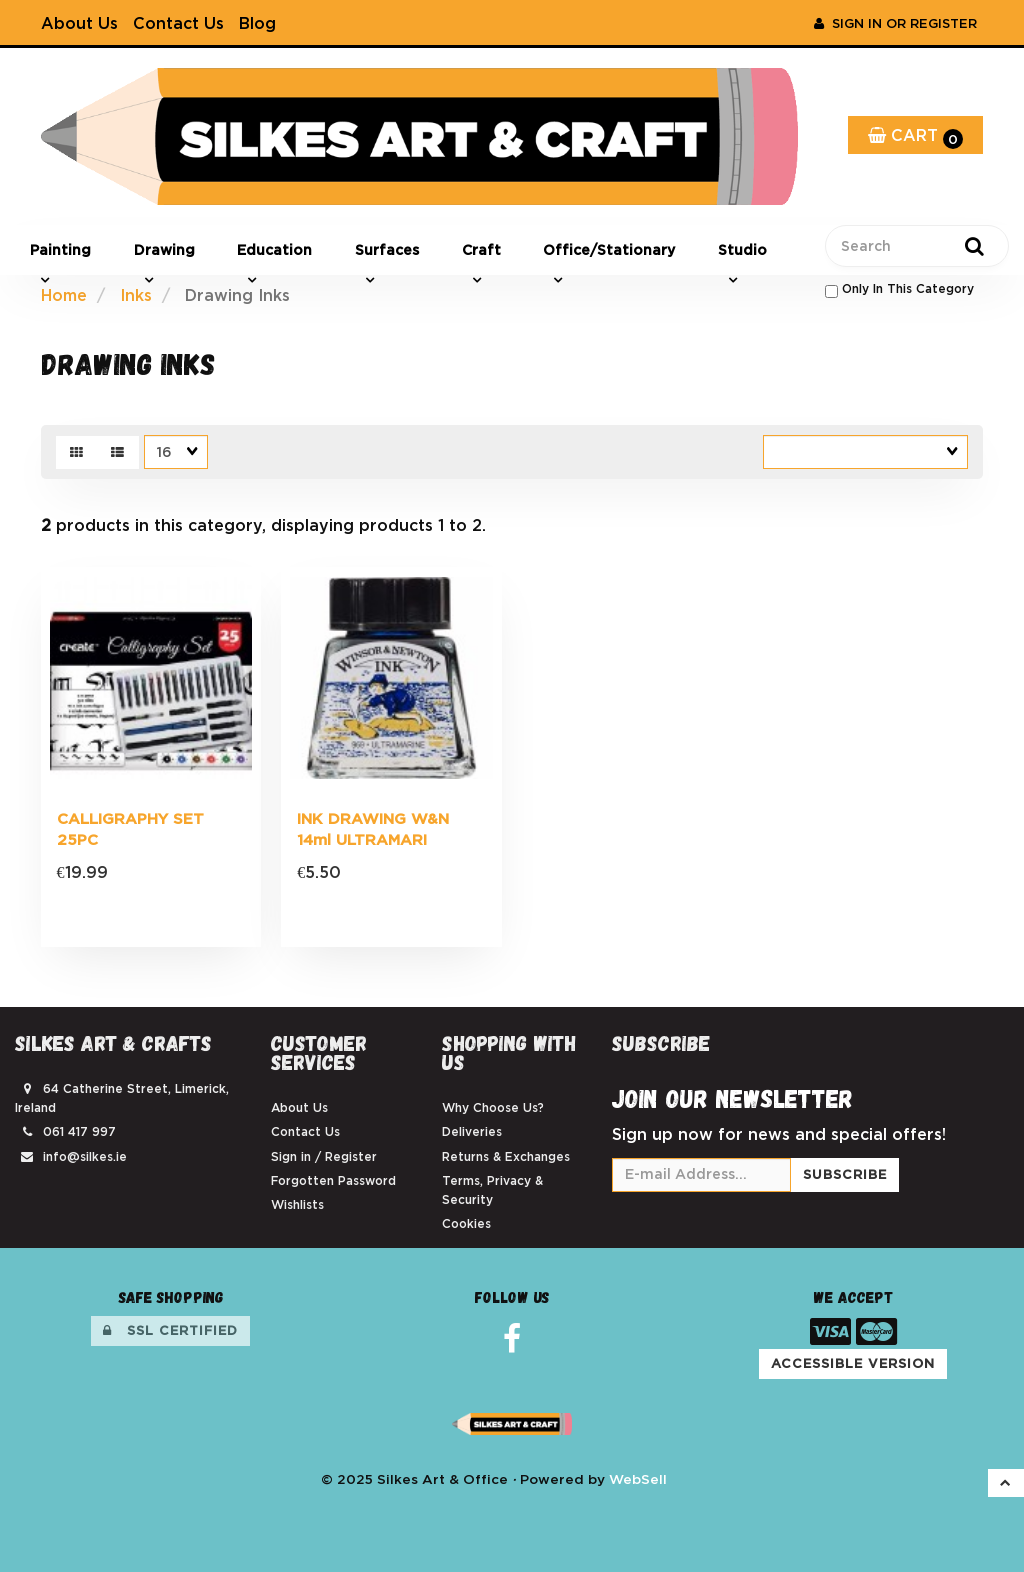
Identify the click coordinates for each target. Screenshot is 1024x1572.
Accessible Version (853, 1363)
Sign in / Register (324, 1156)
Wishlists (297, 1204)
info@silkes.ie (85, 1156)
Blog (257, 23)
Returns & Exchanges (506, 1156)
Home (64, 295)
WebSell (638, 1479)
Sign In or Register (895, 23)
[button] (1006, 1483)
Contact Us (178, 23)
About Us (79, 23)
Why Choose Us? (493, 1107)
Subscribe (845, 1174)
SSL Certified (170, 1330)
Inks (136, 295)
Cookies (466, 1223)
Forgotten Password (333, 1180)
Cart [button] (915, 137)
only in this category (899, 290)
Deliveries (472, 1131)
